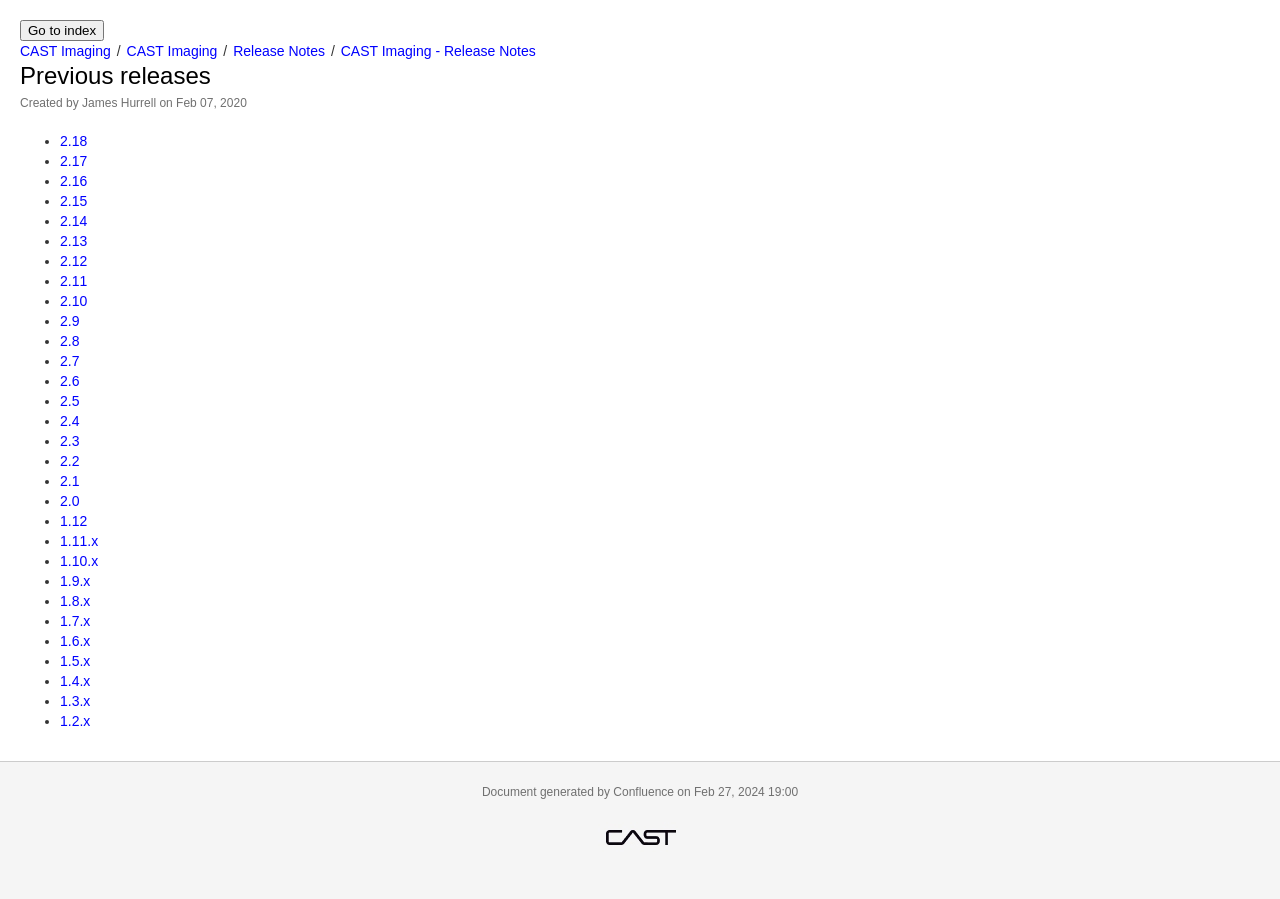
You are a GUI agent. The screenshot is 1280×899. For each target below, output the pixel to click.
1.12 (73, 521)
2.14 (73, 221)
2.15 (73, 201)
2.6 (69, 381)
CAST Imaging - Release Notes (438, 51)
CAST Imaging (65, 51)
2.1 (69, 481)
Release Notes (279, 51)
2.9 (69, 321)
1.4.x (75, 681)
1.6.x (75, 641)
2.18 (73, 141)
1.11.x (79, 541)
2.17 (73, 161)
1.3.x (75, 701)
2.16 (73, 181)
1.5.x (75, 661)
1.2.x (75, 721)
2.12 (73, 261)
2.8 (69, 341)
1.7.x (75, 621)
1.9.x (75, 581)
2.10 (73, 301)
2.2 (69, 461)
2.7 (69, 361)
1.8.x (75, 601)
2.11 (73, 281)
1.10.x (79, 561)
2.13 (73, 241)
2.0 (69, 501)
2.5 (69, 401)
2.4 (69, 421)
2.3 (69, 441)
